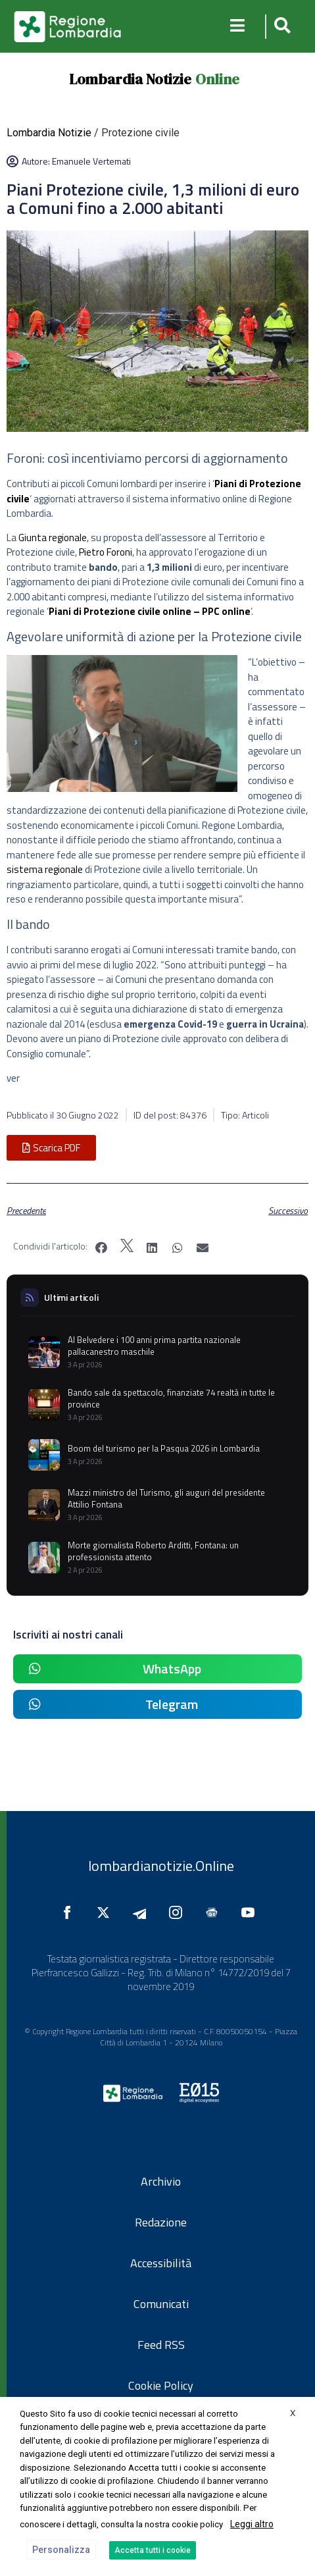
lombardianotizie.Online (161, 1865)
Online (217, 79)
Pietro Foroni (105, 552)
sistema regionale (45, 869)
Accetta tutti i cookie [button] (152, 2550)
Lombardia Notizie (130, 79)
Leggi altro (252, 2524)
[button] (280, 26)
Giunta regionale (52, 537)
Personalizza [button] (61, 2549)
